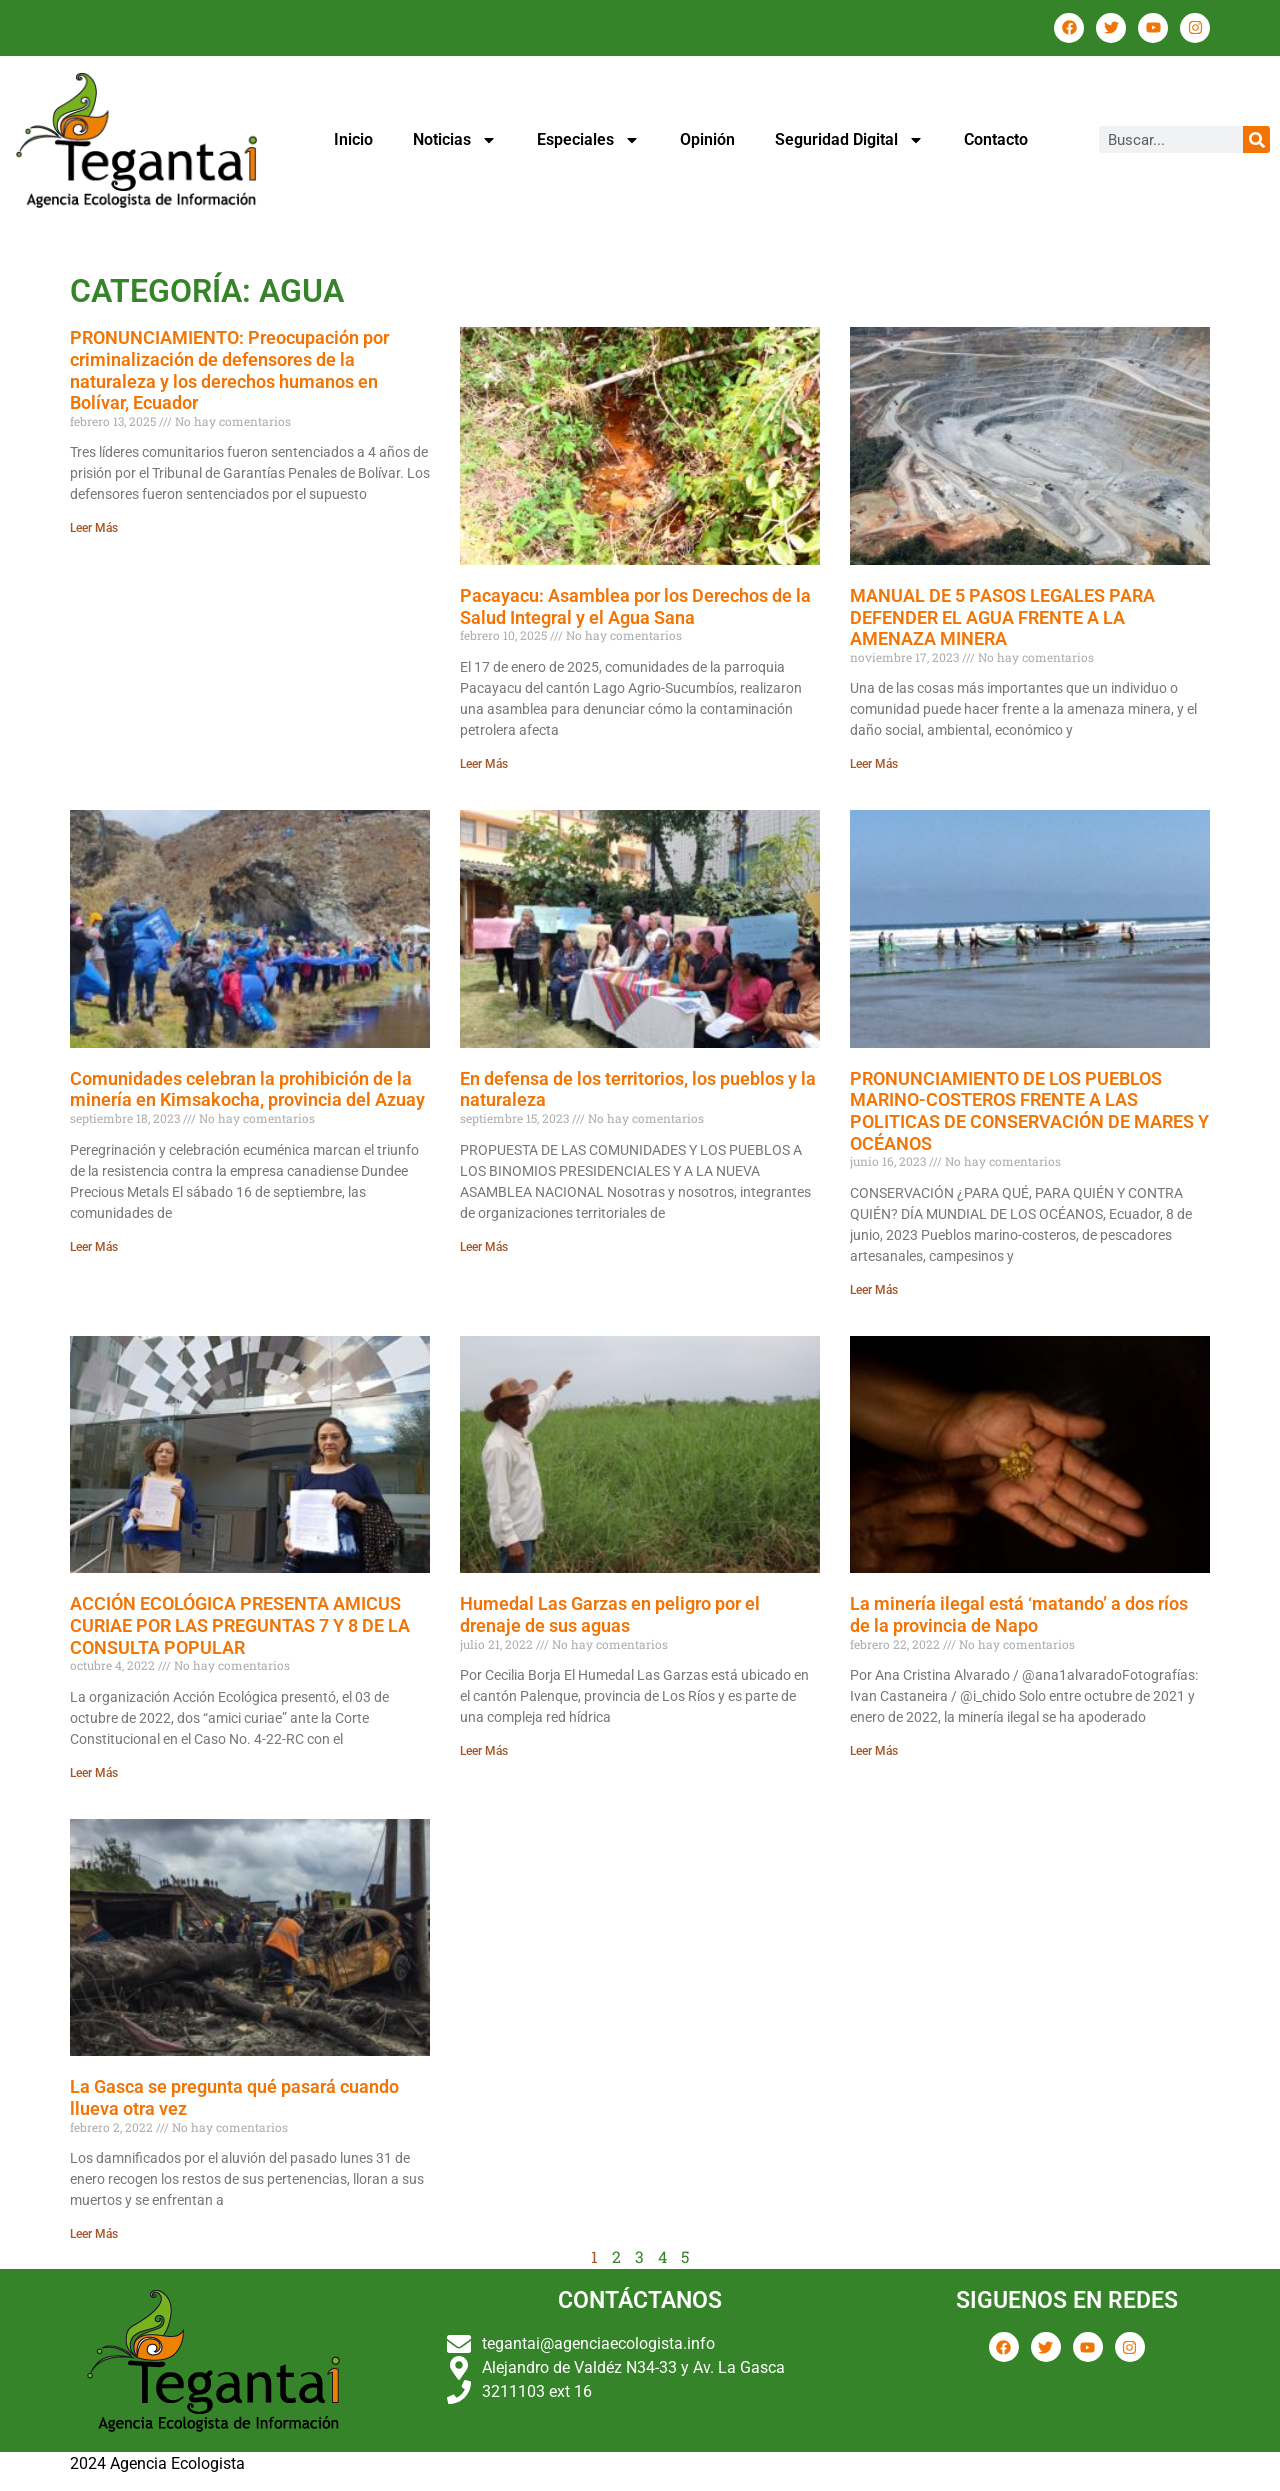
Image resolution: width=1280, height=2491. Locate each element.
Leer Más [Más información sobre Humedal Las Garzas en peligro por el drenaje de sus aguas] (484, 1751)
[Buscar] (1256, 139)
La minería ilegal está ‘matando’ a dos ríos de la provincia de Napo (1019, 1614)
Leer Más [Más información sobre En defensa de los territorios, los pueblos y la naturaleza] (484, 1247)
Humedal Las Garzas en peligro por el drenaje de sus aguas (610, 1614)
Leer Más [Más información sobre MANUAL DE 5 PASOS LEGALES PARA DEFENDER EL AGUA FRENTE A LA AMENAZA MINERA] (874, 764)
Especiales (588, 140)
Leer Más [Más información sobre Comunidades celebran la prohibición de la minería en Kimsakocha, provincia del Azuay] (94, 1247)
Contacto (996, 139)
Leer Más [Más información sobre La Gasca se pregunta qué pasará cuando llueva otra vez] (94, 2234)
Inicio (353, 139)
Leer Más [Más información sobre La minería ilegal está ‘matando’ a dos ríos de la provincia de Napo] (874, 1751)
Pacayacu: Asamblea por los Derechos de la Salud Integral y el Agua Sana (635, 606)
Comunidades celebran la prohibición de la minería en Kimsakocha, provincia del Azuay (247, 1089)
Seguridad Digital (849, 140)
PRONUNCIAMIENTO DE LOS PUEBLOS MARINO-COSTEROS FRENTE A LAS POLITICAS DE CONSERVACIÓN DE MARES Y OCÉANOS (1029, 1111)
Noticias (455, 140)
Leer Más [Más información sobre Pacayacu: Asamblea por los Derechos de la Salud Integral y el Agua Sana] (484, 764)
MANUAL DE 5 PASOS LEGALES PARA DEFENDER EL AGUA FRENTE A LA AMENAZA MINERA (1002, 617)
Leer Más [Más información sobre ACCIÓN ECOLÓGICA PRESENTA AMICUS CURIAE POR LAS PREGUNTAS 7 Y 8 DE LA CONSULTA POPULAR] (94, 1773)
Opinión (707, 139)
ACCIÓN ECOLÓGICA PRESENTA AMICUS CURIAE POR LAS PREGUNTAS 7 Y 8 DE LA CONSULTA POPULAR (240, 1625)
